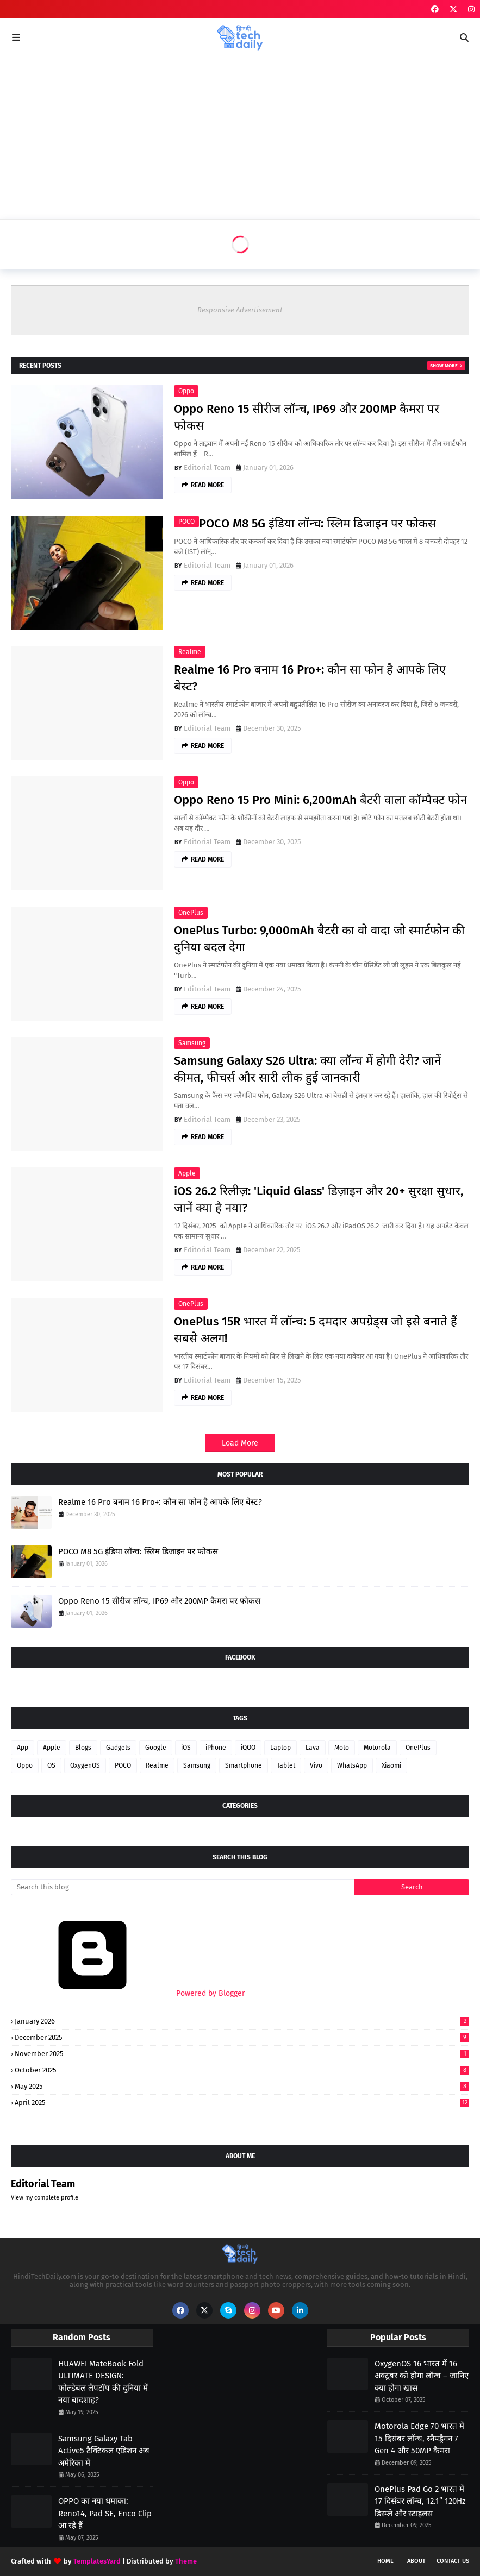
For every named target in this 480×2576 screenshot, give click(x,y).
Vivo (316, 1765)
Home (385, 2561)
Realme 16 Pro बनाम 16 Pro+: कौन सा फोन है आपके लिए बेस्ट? (310, 678)
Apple (187, 1173)
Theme (186, 2561)
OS (51, 1765)
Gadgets (118, 1747)
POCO (186, 521)
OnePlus (190, 912)
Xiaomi (391, 1765)
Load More (240, 1443)
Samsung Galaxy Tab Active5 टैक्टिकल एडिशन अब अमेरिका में (103, 2451)
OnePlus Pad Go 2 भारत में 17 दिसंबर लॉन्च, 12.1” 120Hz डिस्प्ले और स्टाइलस (420, 2501)
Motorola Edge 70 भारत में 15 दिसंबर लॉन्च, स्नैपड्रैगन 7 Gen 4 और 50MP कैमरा (419, 2438)
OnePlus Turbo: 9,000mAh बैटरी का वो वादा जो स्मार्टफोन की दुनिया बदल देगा (319, 938)
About (416, 2561)
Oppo (186, 391)
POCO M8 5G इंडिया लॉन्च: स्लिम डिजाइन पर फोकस (317, 523)
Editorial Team (207, 467)
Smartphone (243, 1765)
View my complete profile (44, 2197)
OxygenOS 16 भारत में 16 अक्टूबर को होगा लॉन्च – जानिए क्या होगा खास (422, 2376)
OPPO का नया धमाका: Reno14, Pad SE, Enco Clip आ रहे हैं (105, 2513)
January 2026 (242, 2021)
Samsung (191, 1043)
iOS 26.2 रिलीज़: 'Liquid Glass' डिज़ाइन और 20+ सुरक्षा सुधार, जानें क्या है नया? (318, 1199)
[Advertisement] (240, 138)
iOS (186, 1747)
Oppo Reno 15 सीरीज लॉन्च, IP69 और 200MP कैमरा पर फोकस (306, 417)
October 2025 (242, 2070)
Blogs (83, 1747)
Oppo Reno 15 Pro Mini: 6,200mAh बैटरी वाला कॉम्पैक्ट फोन (320, 800)
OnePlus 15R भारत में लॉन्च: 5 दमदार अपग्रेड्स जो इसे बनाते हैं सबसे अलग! (315, 1330)
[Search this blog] (182, 1887)
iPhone (215, 1747)
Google (155, 1747)
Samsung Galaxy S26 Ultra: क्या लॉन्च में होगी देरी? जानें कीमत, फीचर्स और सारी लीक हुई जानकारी (307, 1069)
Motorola (377, 1747)
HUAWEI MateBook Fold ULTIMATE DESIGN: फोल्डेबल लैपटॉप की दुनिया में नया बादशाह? (103, 2382)
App (22, 1747)
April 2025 (242, 2103)
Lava (313, 1747)
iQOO (248, 1747)
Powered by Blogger (128, 1993)
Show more (444, 365)
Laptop (280, 1747)
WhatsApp (352, 1765)
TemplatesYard (97, 2561)
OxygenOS (85, 1765)
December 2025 (242, 2037)
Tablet (286, 1765)
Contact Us (453, 2561)
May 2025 (242, 2086)
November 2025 (242, 2054)
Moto (341, 1747)
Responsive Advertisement (240, 310)
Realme (189, 652)
